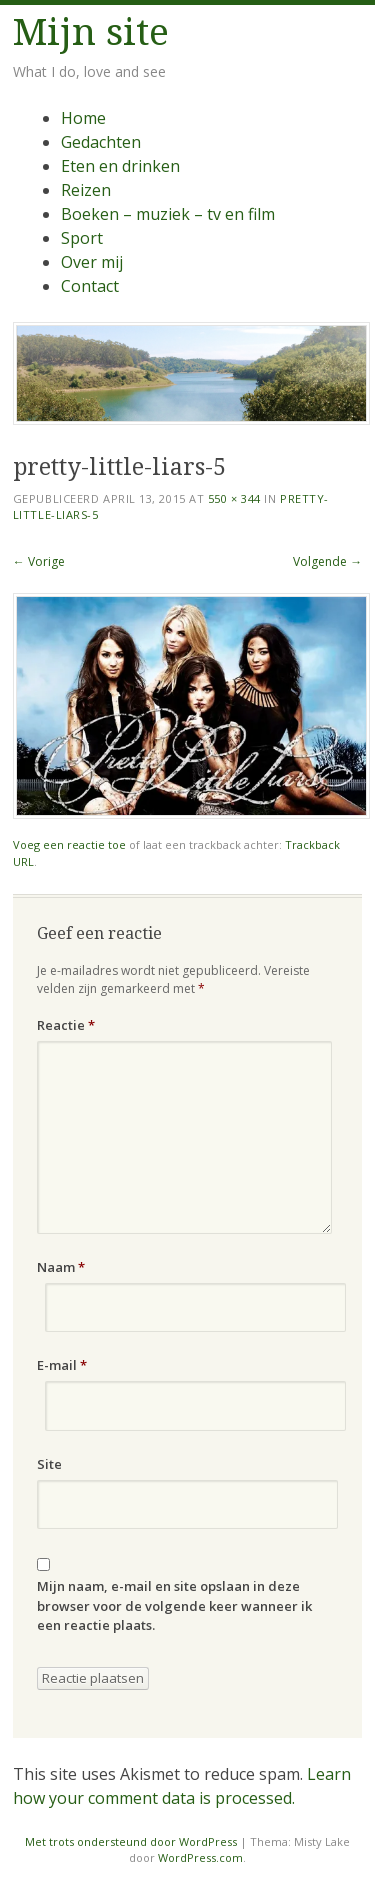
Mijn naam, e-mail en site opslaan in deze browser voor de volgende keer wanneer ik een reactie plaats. (174, 1605)
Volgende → (327, 561)
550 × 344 (234, 498)
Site (49, 1464)
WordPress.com (200, 1857)
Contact (90, 286)
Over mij (92, 262)
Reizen (86, 190)
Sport (82, 238)
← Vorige (39, 561)
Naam (61, 1267)
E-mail (62, 1365)
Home (83, 118)
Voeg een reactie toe (69, 844)
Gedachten (101, 142)
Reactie (66, 1025)
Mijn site (91, 32)
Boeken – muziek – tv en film (168, 214)
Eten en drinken (120, 166)
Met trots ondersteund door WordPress (131, 1841)
